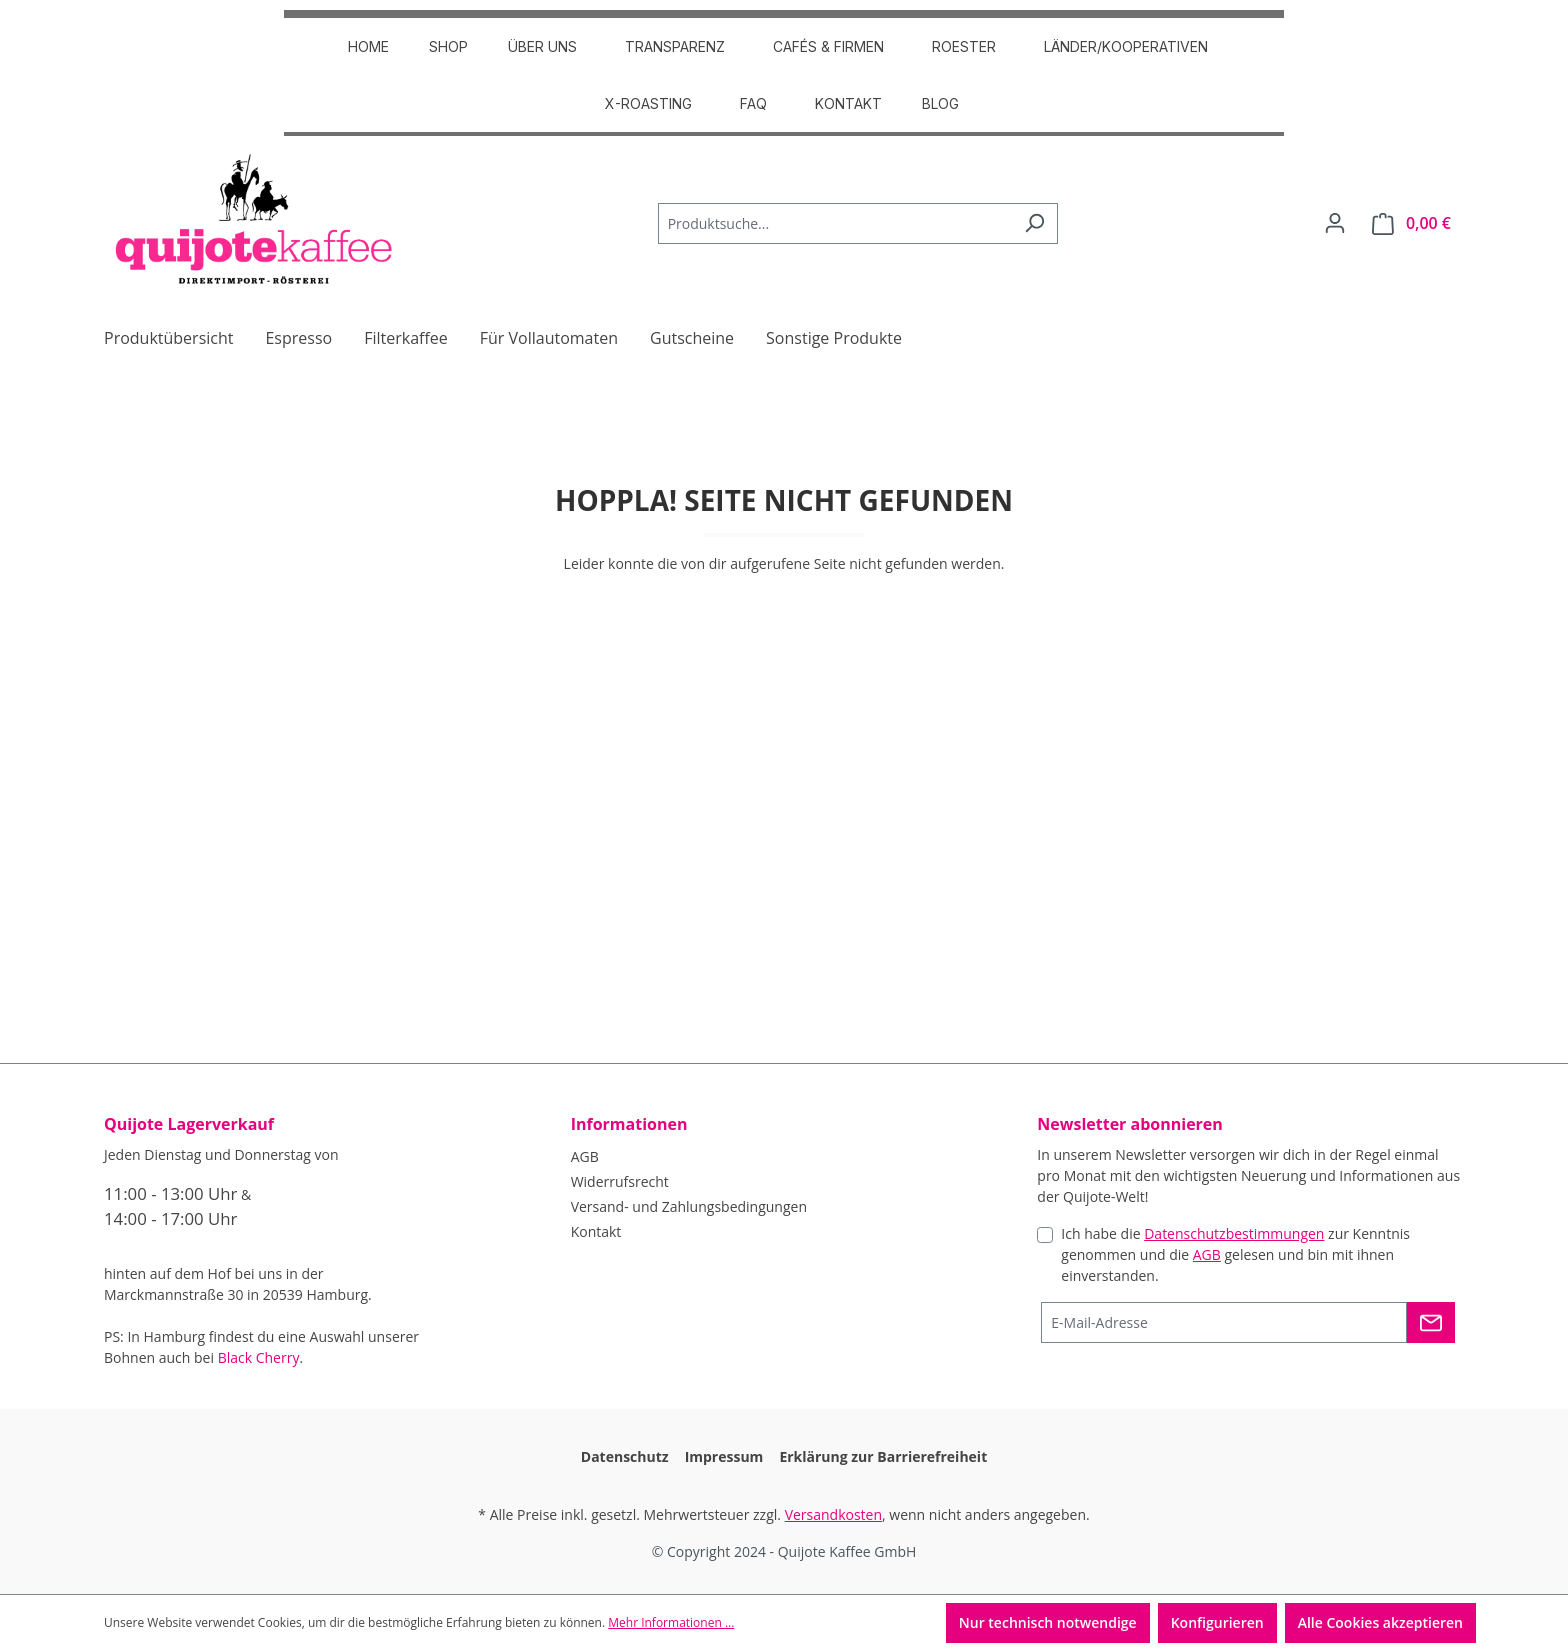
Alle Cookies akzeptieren (1380, 1622)
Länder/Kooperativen (1126, 46)
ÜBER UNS (542, 46)
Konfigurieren (1217, 1622)
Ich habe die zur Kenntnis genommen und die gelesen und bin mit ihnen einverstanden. (1235, 1254)
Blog (940, 103)
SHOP (448, 46)
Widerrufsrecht (620, 1181)
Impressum (724, 1456)
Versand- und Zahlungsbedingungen (689, 1206)
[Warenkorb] (1411, 223)
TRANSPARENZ (675, 46)
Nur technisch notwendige (1048, 1622)
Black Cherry (259, 1357)
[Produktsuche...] (835, 223)
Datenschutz (625, 1456)
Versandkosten (833, 1514)
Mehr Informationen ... (671, 1622)
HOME (368, 46)
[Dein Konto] (1335, 223)
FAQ (753, 103)
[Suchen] (1034, 223)
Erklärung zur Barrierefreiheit (883, 1456)
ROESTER (964, 46)
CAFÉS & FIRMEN (828, 46)
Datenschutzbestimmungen (1234, 1233)
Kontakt (848, 103)
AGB (585, 1156)
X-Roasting (648, 103)
